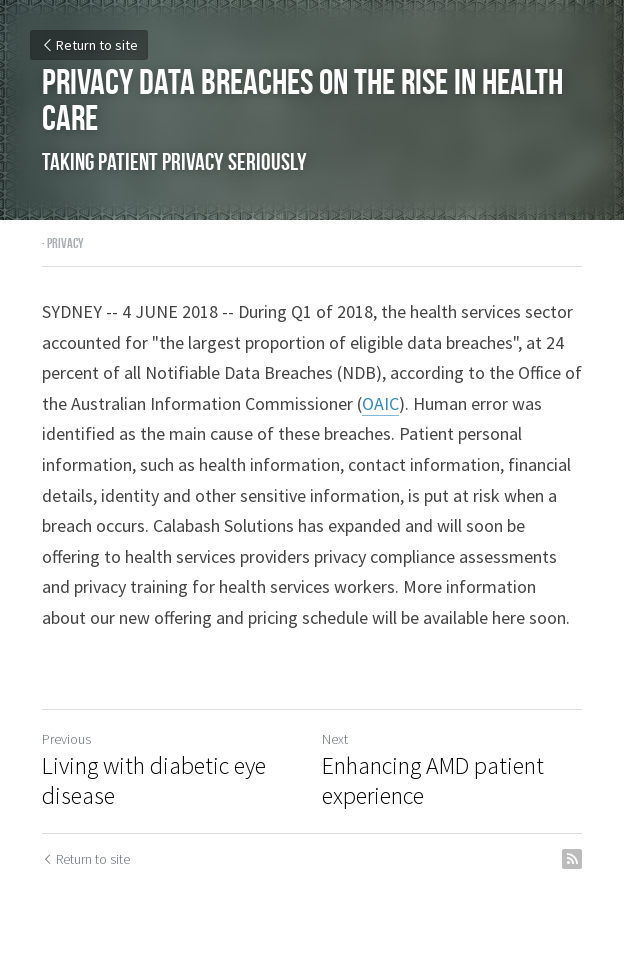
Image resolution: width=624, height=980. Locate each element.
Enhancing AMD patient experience (433, 781)
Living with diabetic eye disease (154, 781)
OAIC (380, 403)
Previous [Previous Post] (66, 739)
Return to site (89, 45)
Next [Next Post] (335, 739)
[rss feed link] (572, 859)
